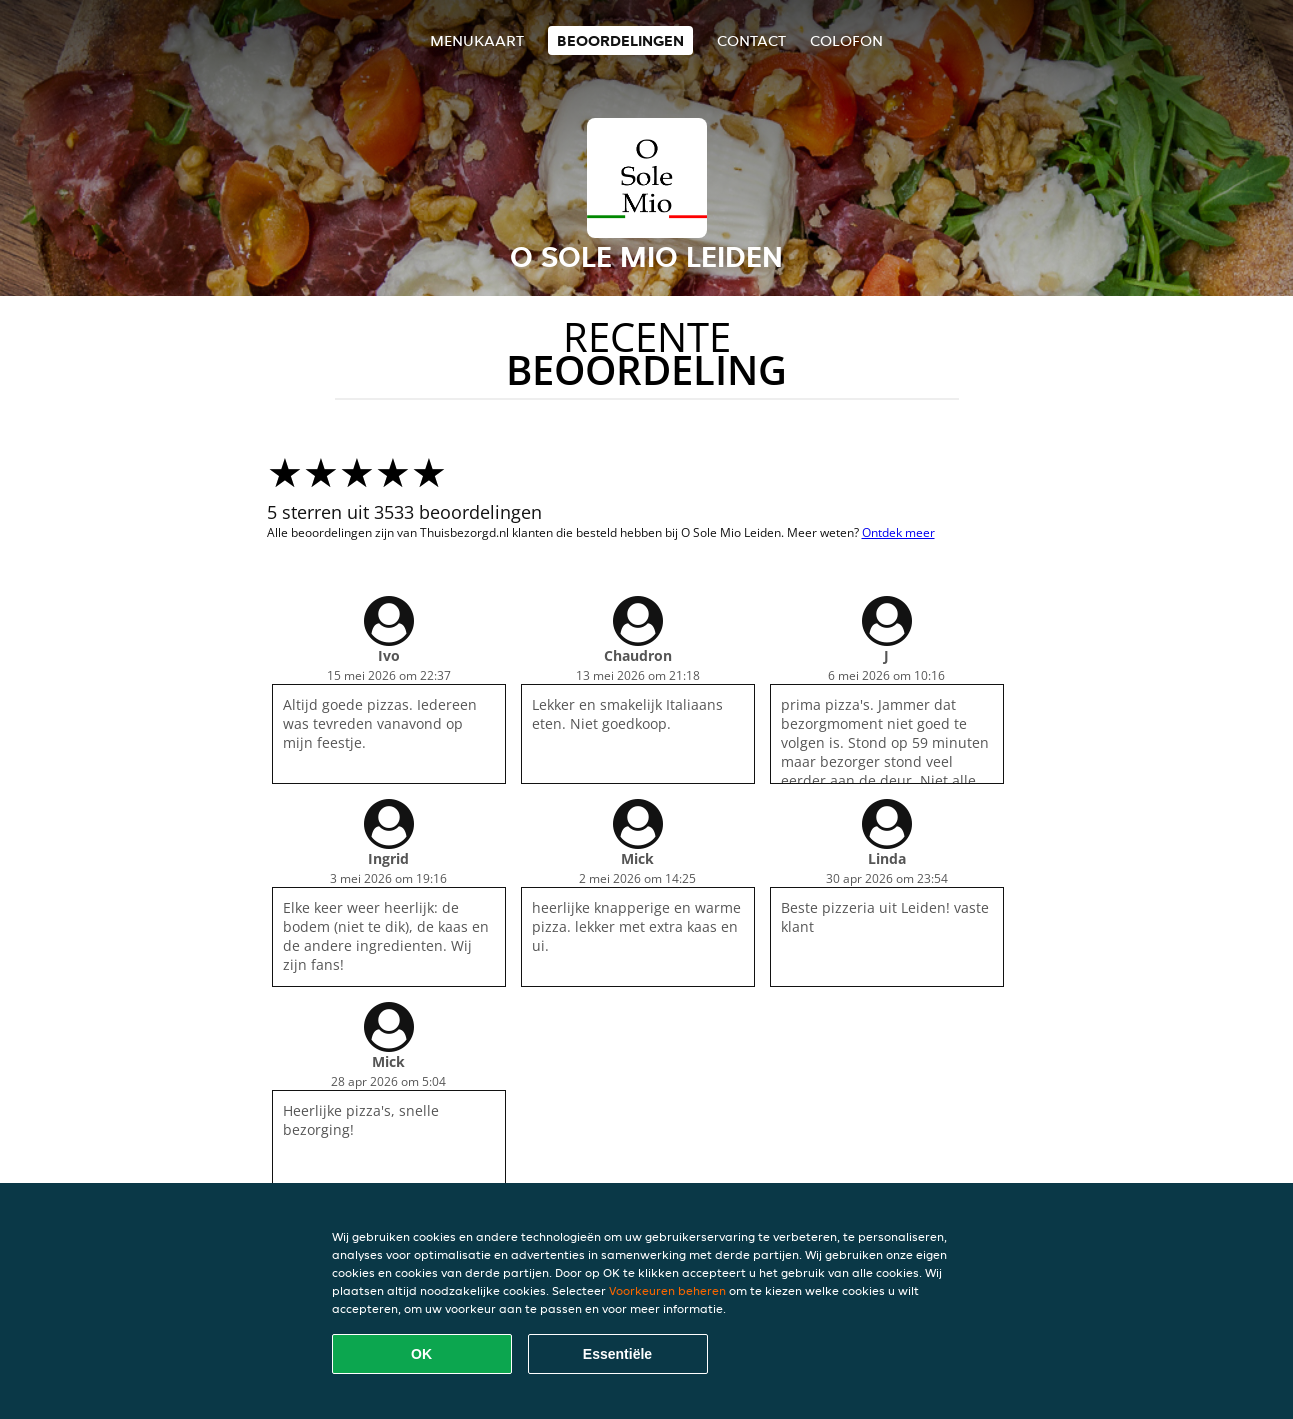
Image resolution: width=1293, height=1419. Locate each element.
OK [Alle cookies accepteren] (421, 1354)
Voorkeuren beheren (667, 1290)
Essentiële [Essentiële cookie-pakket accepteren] (617, 1354)
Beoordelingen (620, 40)
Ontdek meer (898, 532)
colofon (846, 40)
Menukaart (477, 40)
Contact (751, 40)
